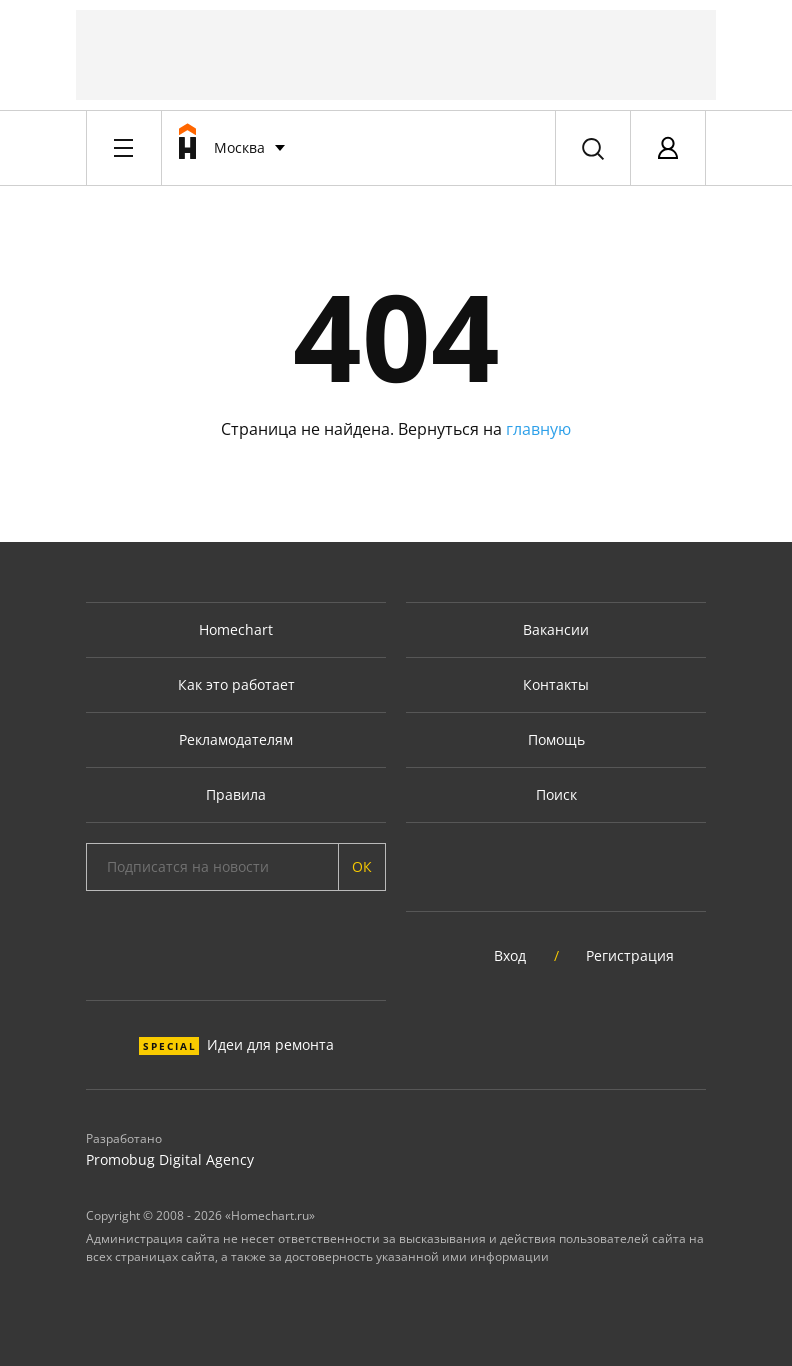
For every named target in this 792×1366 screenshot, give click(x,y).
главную (538, 429)
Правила (236, 794)
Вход (510, 955)
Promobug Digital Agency (170, 1159)
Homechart (236, 629)
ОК (362, 866)
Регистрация (630, 955)
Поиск (556, 794)
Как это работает (236, 684)
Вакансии (556, 629)
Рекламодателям (236, 739)
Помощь (556, 739)
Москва (239, 147)
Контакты (556, 684)
